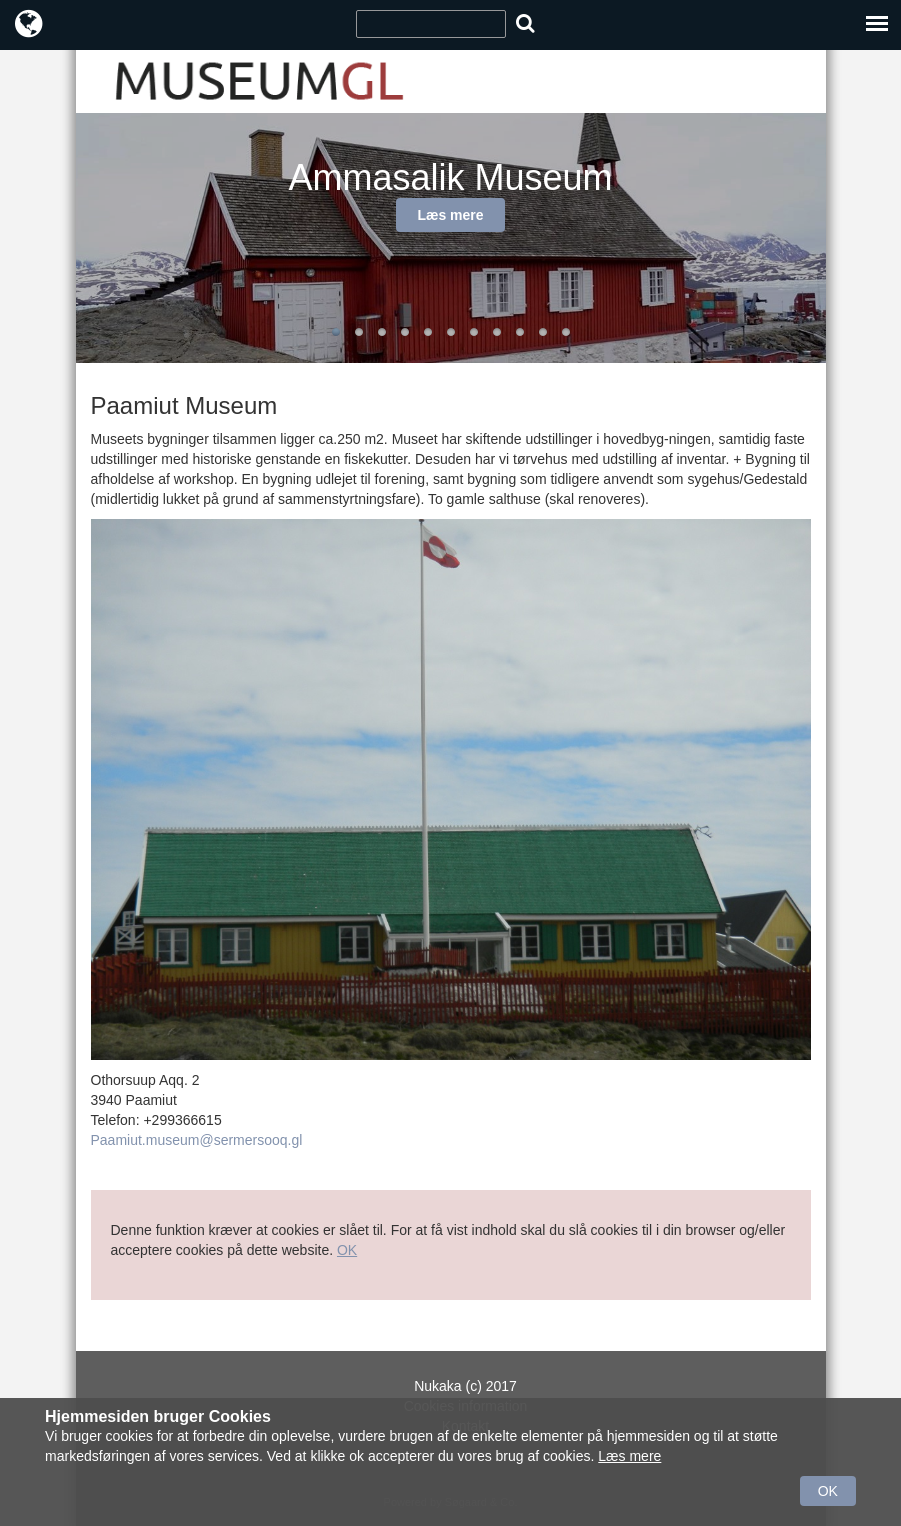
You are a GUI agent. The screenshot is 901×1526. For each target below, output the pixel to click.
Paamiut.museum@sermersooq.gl (197, 1140)
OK (347, 1250)
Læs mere (450, 215)
